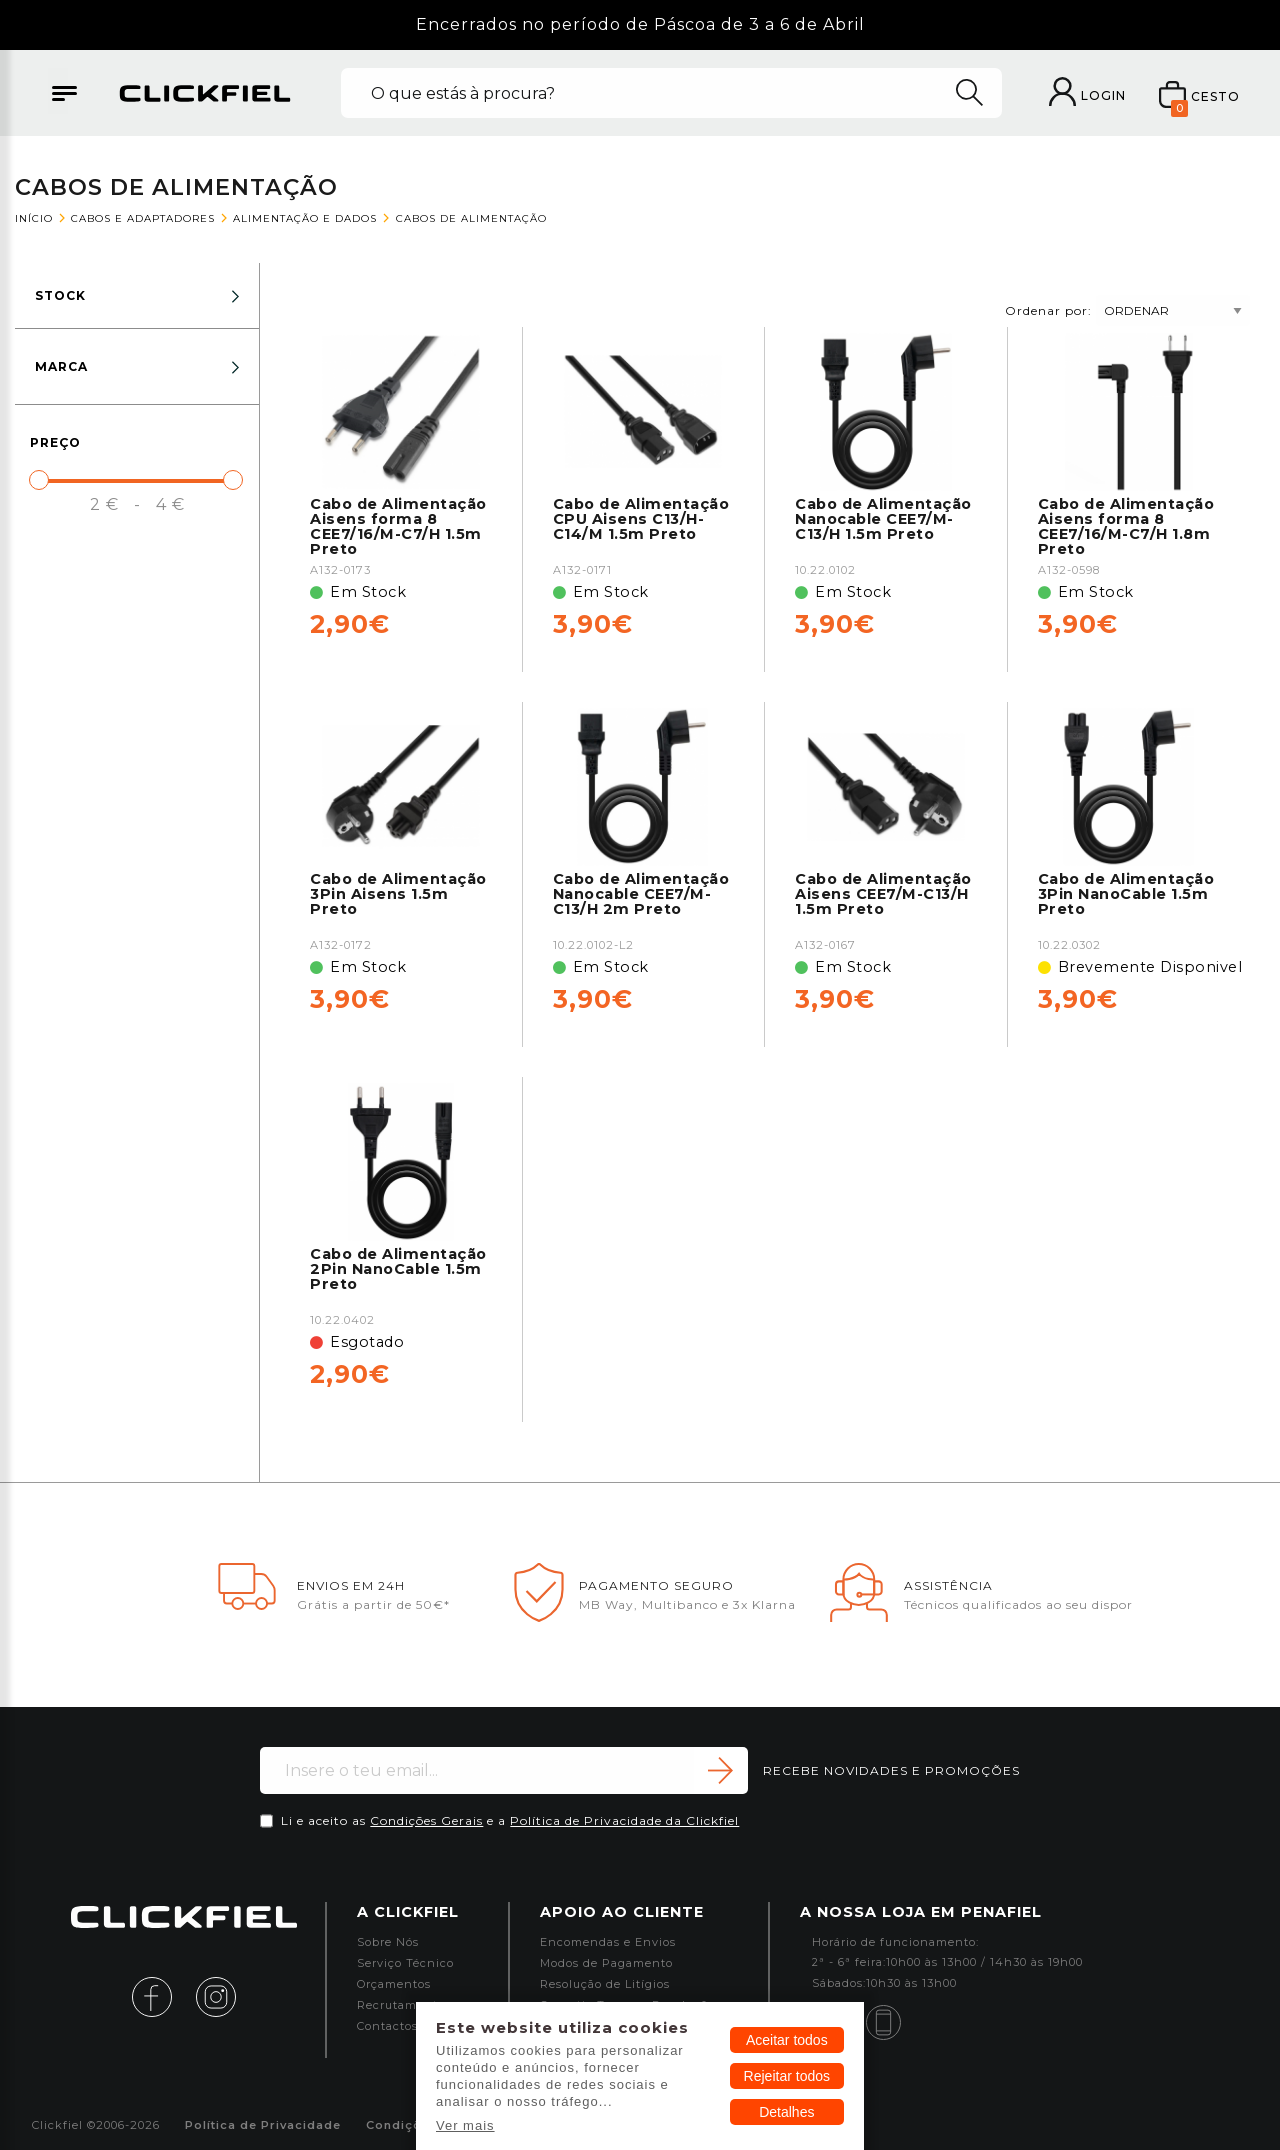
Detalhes (786, 2112)
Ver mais (465, 2125)
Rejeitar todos (787, 2076)
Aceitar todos (787, 2040)
